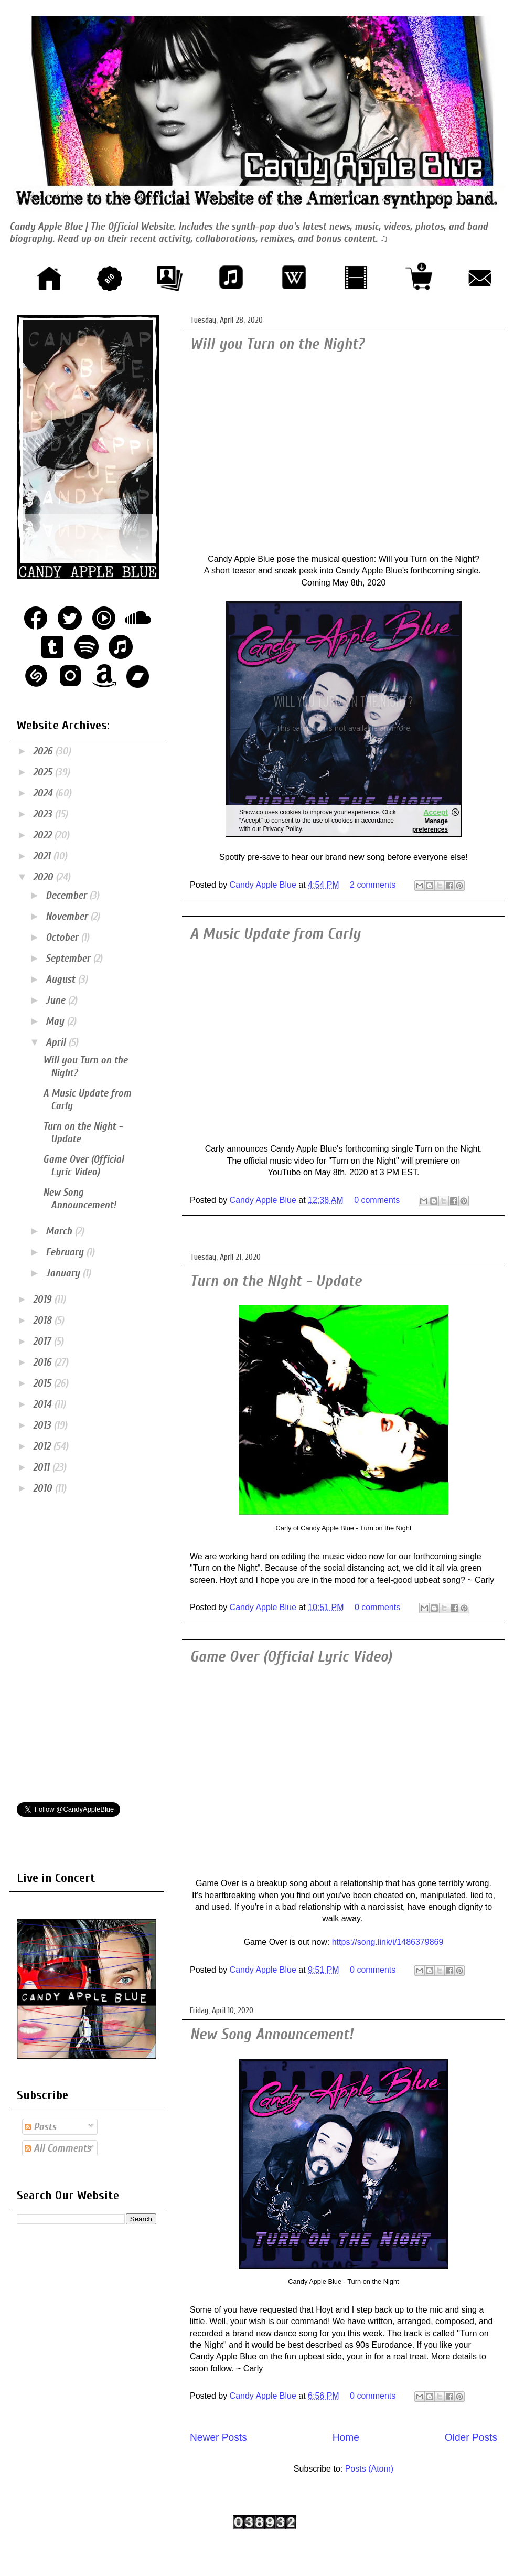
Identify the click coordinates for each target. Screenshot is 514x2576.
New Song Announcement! (271, 2034)
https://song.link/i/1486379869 (388, 1942)
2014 (43, 1404)
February (66, 1252)
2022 (43, 835)
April (57, 1042)
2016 (43, 1362)
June (57, 1000)
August (62, 979)
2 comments (372, 884)
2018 (43, 1320)
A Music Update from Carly (275, 933)
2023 (44, 814)
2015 (43, 1383)
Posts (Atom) (369, 2468)
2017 (43, 1341)
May (56, 1021)
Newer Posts (218, 2437)
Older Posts (471, 2437)
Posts (40, 2127)
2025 (44, 772)
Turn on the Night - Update (275, 1281)
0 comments (377, 1200)
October (63, 937)
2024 (44, 793)
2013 (43, 1425)
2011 (42, 1467)
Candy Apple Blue (264, 884)
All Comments (58, 2148)
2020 (44, 877)
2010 (44, 1488)
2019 (43, 1299)
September (69, 958)
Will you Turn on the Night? (277, 344)
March (60, 1231)
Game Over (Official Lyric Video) (291, 1656)
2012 (43, 1446)
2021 (43, 856)
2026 (44, 751)
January (64, 1273)
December (67, 895)
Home (346, 2437)
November (68, 916)
